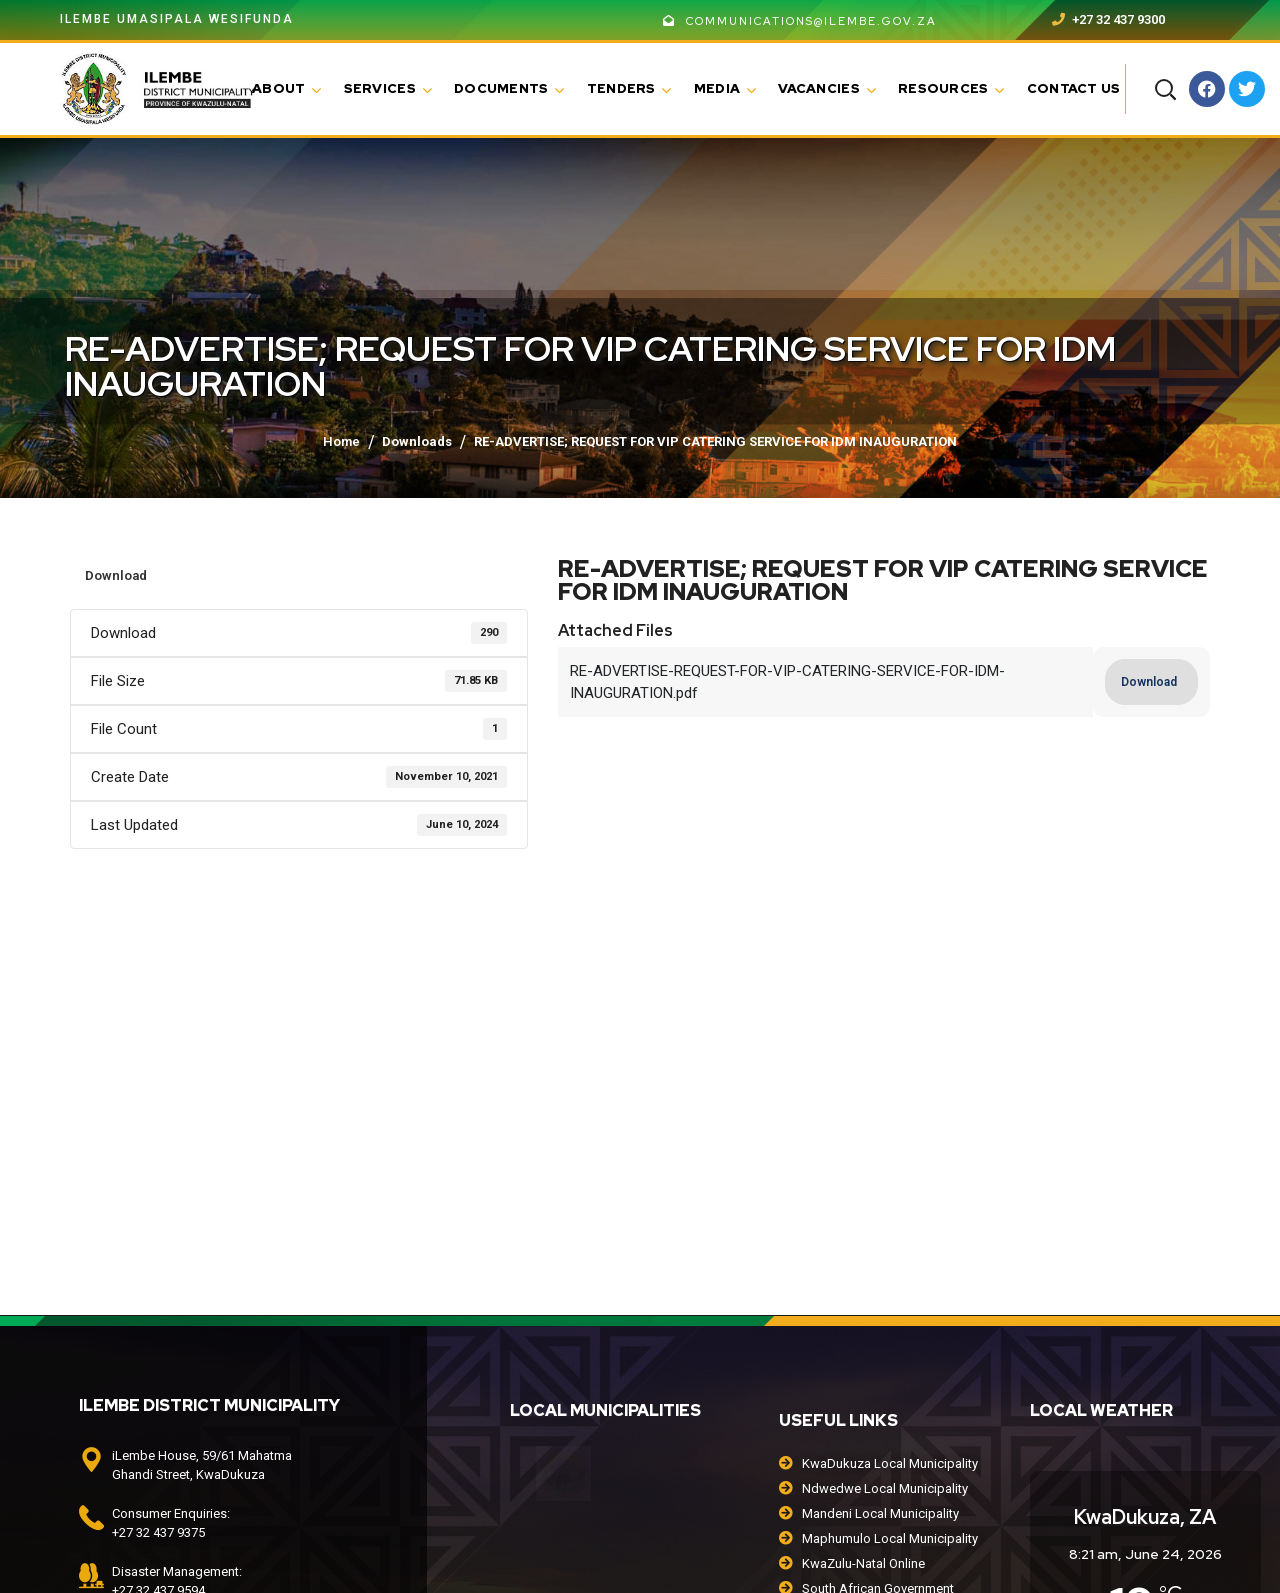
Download (116, 575)
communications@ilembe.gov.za (800, 21)
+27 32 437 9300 (1108, 19)
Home (341, 441)
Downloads (417, 441)
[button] (1165, 89)
